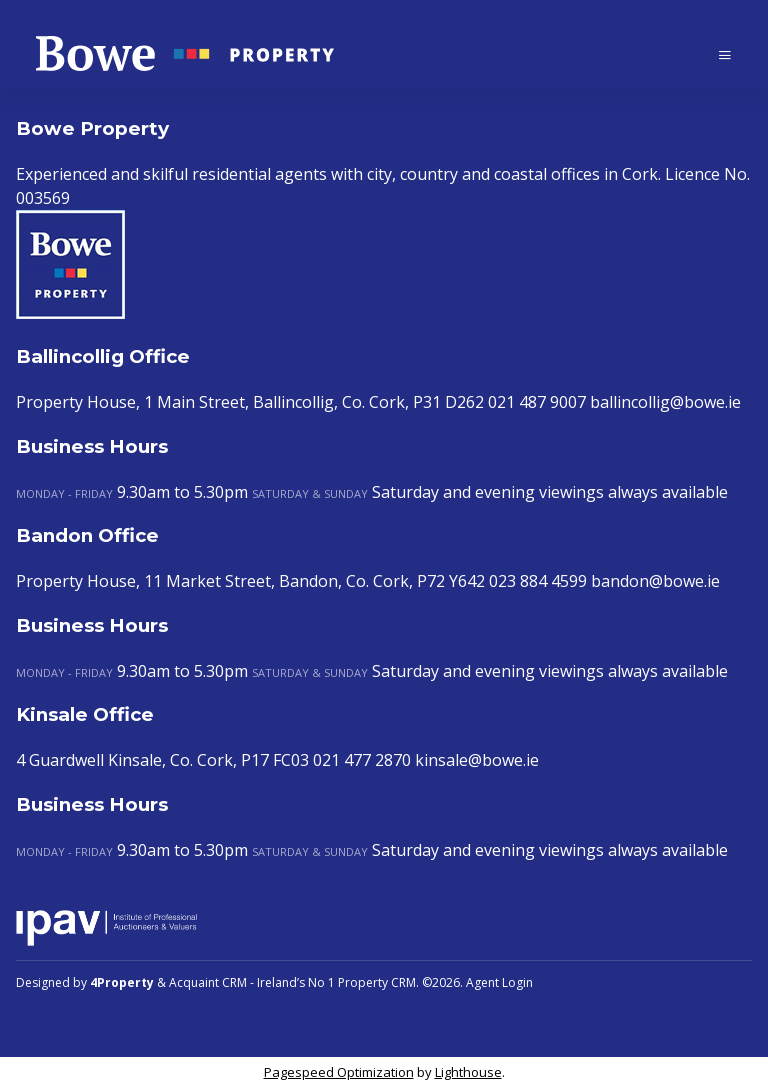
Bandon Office (87, 535)
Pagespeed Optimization (339, 1072)
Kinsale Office (85, 714)
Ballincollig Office (103, 356)
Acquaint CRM (208, 982)
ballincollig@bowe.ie (665, 402)
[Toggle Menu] (725, 54)
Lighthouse (468, 1072)
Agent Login (499, 982)
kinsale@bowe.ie (477, 760)
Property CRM (377, 982)
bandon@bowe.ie (655, 581)
